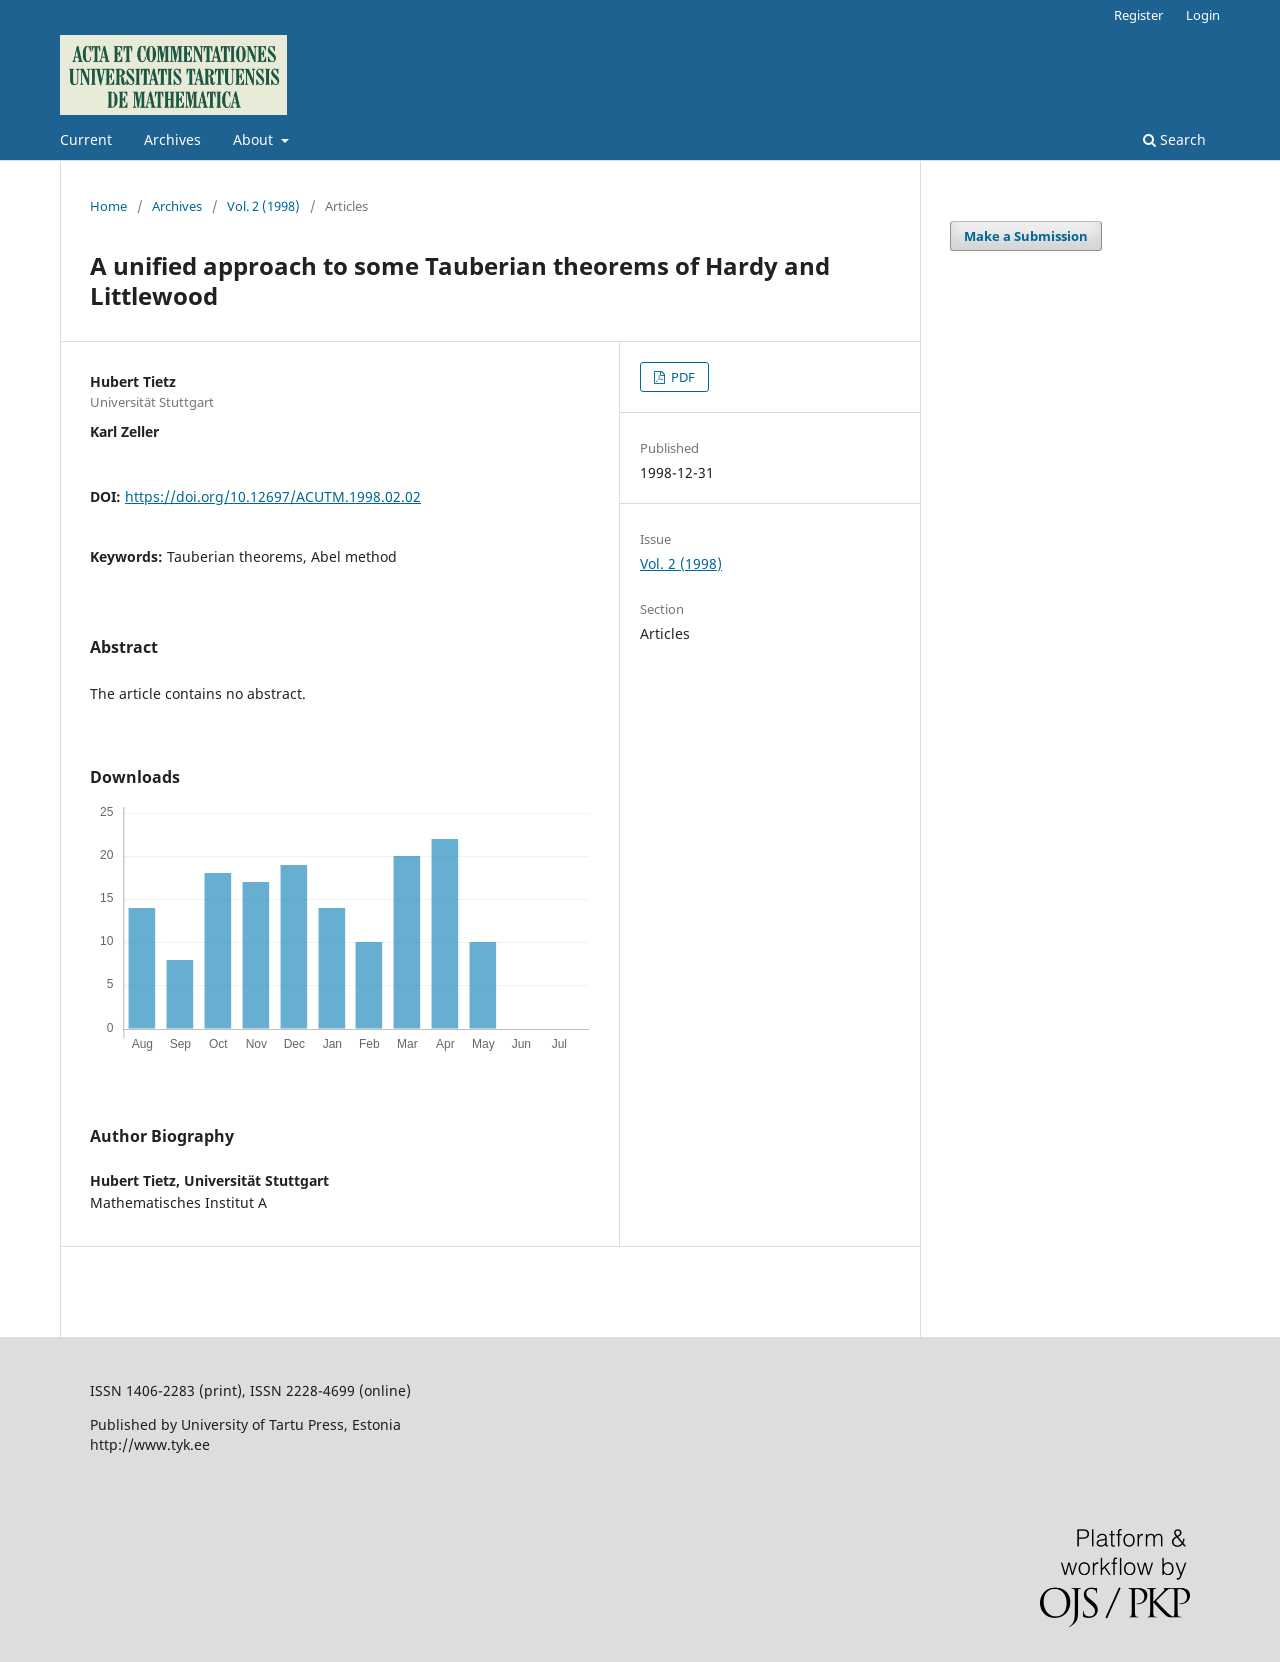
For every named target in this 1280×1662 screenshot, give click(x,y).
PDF (681, 377)
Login (1203, 15)
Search (1174, 139)
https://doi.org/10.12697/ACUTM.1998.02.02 (273, 496)
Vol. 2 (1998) (263, 206)
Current (86, 139)
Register (1138, 15)
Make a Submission (1026, 236)
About (255, 139)
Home (108, 206)
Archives (172, 139)
